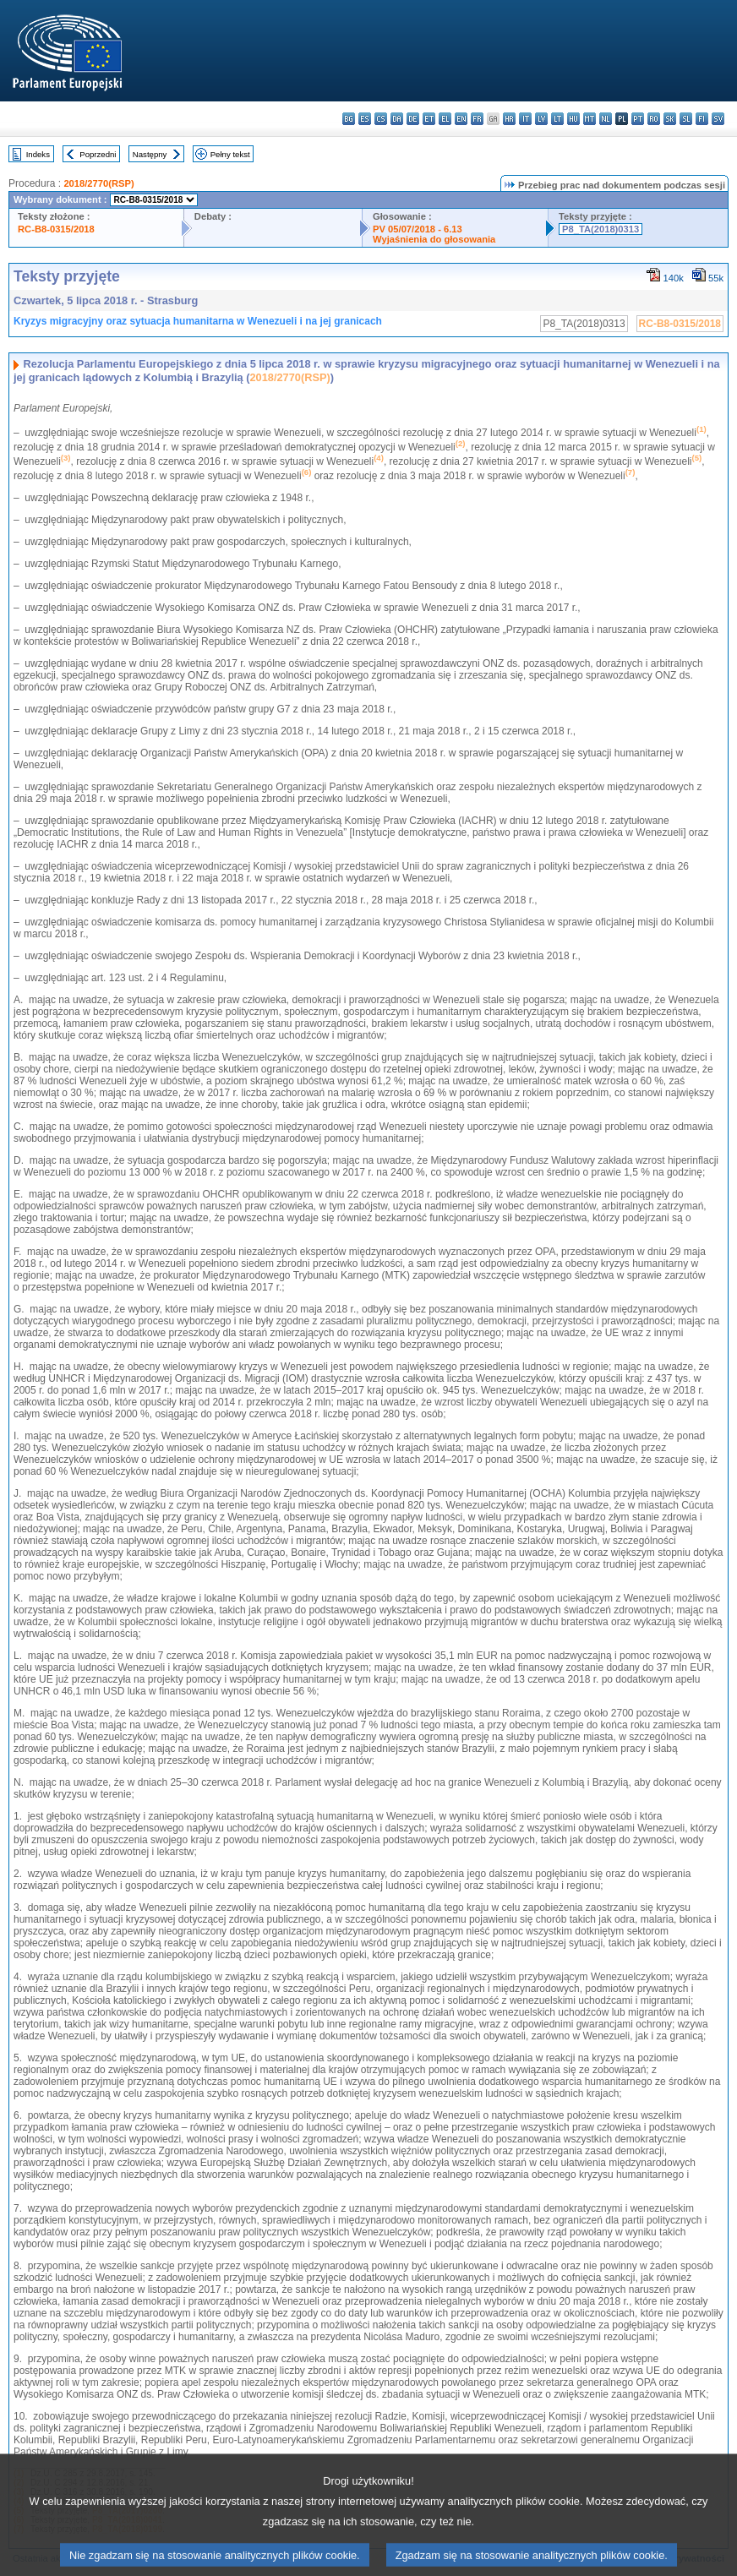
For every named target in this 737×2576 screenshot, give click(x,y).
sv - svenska (718, 118)
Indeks (38, 154)
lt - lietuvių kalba (557, 118)
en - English (461, 118)
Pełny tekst (230, 154)
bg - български (348, 118)
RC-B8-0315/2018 (56, 229)
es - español (364, 118)
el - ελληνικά (445, 118)
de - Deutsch (413, 118)
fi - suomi (702, 118)
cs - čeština (380, 118)
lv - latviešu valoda (541, 118)
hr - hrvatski (509, 118)
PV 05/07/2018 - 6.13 (417, 229)
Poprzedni (97, 154)
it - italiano (525, 118)
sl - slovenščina (686, 118)
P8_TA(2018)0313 (600, 229)
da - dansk (396, 118)
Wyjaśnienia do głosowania (434, 239)
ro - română (653, 118)
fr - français (477, 118)
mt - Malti (589, 118)
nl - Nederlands (605, 118)
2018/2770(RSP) (98, 183)
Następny (150, 154)
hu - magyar (573, 118)
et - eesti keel (429, 118)
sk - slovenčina (669, 118)
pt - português (637, 118)
